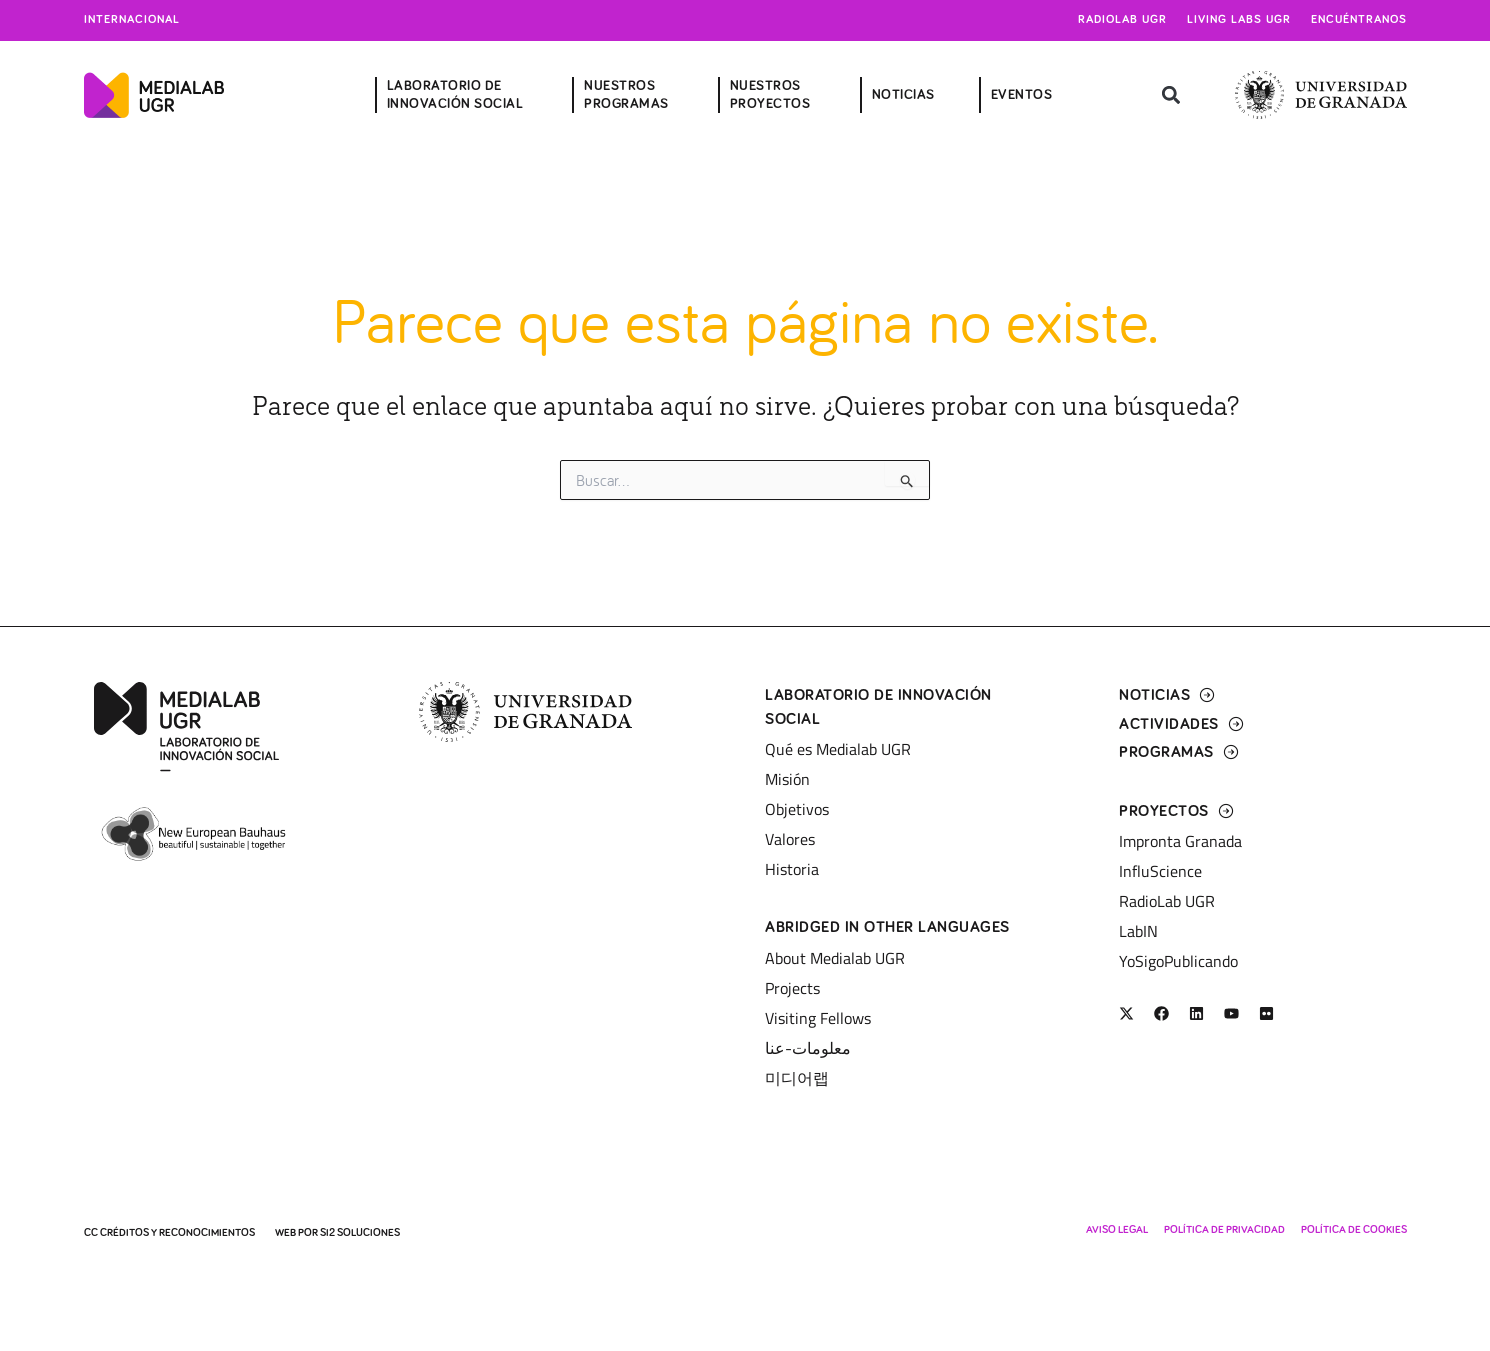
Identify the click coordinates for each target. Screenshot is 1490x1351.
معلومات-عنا (808, 1048)
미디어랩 (797, 1078)
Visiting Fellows (818, 1018)
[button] (1171, 95)
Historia (792, 869)
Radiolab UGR (1122, 20)
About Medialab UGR (835, 958)
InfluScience (1160, 871)
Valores (790, 839)
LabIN (1138, 931)
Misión (787, 779)
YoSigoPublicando (1178, 961)
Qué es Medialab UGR (838, 749)
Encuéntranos (1359, 20)
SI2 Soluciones (360, 1232)
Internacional (132, 20)
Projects (792, 988)
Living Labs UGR (1239, 20)
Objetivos (797, 809)
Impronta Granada (1180, 841)
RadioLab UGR (1167, 901)
